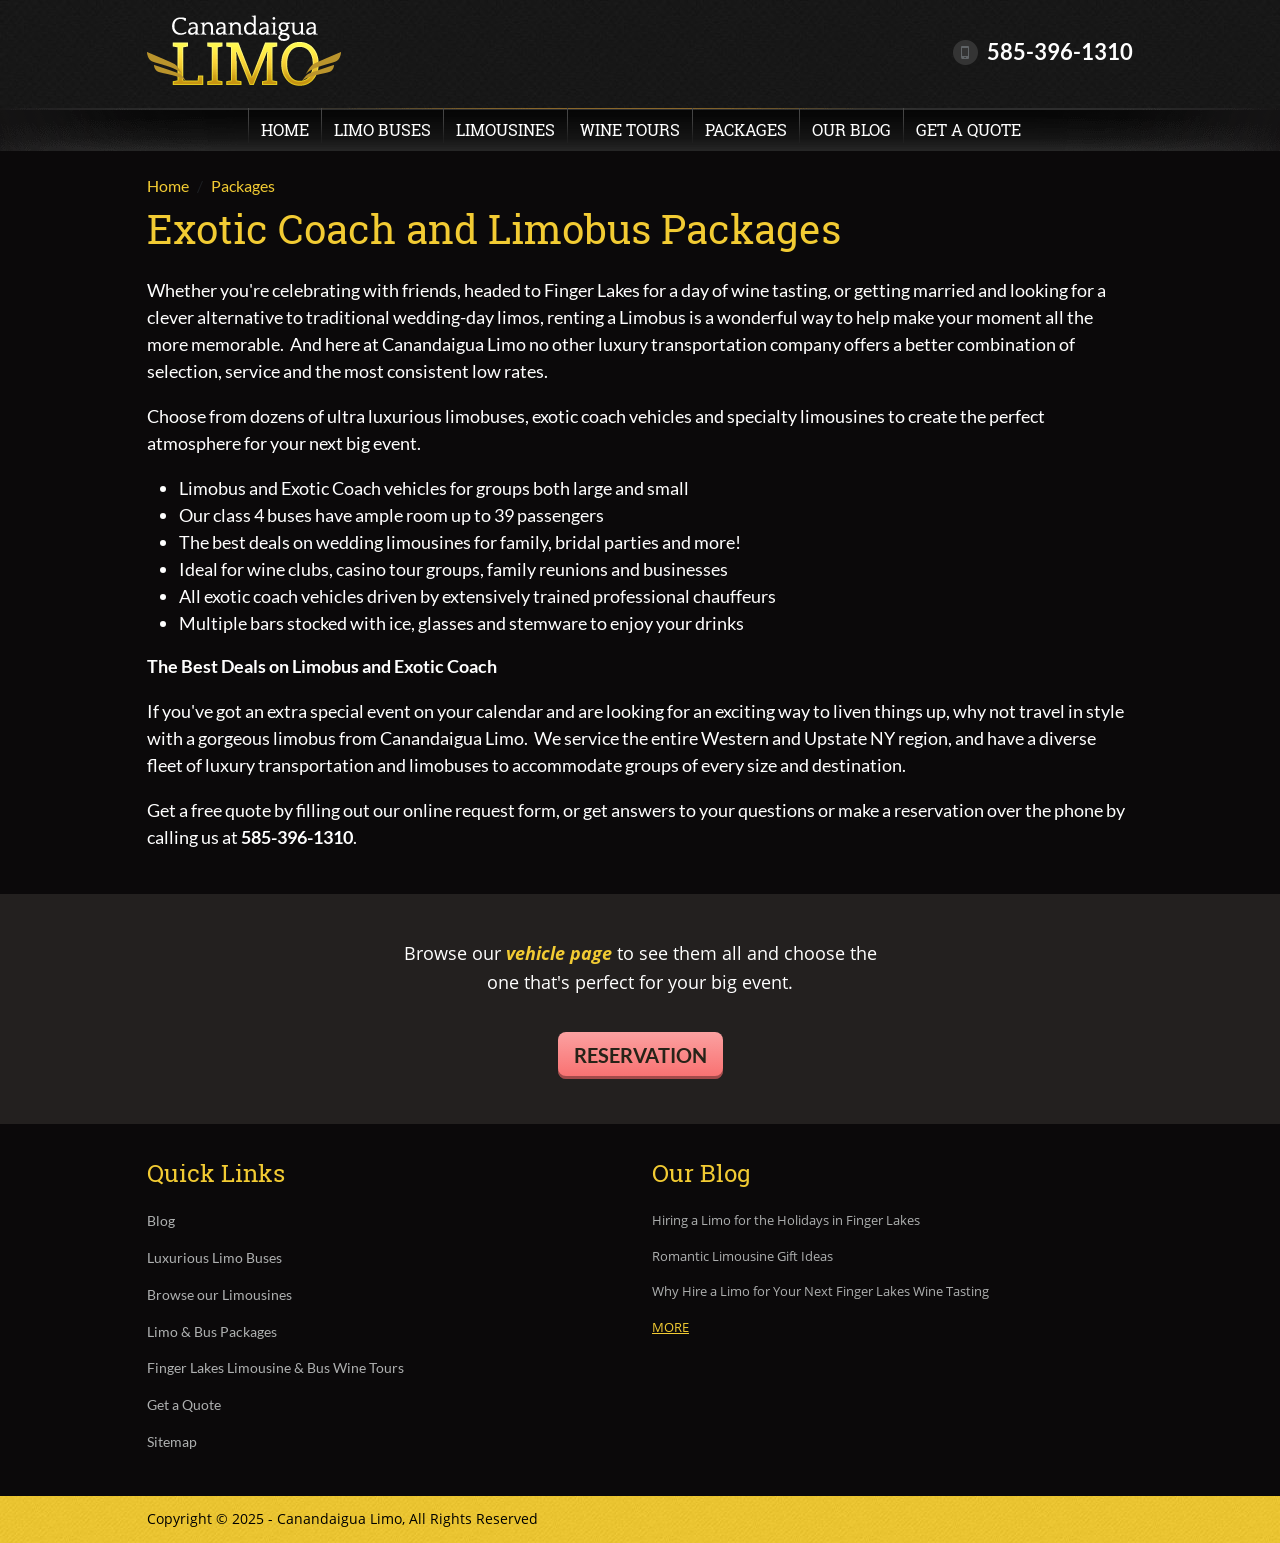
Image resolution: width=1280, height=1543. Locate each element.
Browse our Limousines (219, 1295)
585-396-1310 (1060, 51)
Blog (161, 1221)
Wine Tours (630, 129)
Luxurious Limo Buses (214, 1258)
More (670, 1327)
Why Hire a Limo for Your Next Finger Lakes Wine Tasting (820, 1292)
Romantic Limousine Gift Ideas (742, 1257)
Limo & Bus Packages (212, 1332)
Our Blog (851, 129)
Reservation (640, 1055)
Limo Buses (382, 129)
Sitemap (172, 1442)
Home (285, 129)
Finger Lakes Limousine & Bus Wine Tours (275, 1368)
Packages (746, 129)
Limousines (505, 129)
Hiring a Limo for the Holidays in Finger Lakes (786, 1221)
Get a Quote (968, 129)
